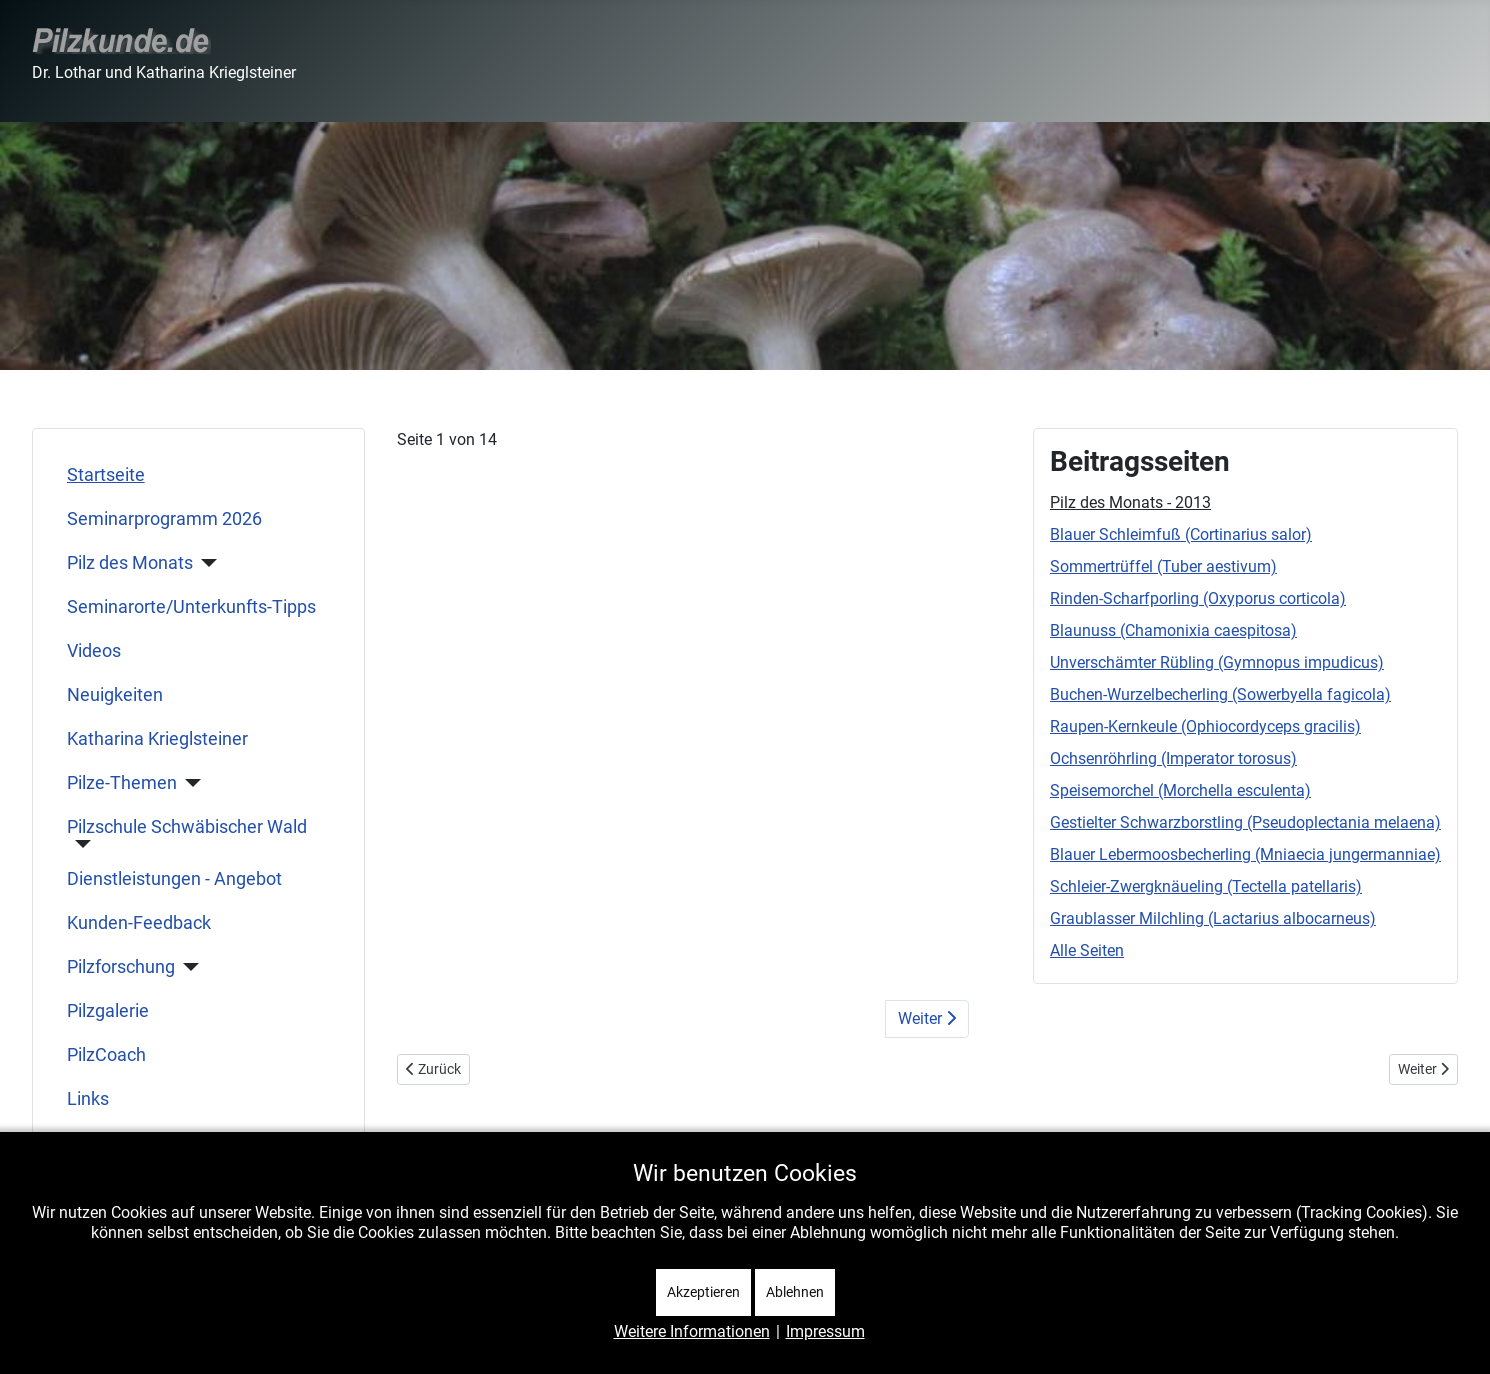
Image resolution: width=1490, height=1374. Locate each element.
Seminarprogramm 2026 (164, 519)
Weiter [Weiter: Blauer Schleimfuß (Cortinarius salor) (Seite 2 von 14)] (927, 1018)
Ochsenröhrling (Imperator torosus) (1173, 758)
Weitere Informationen (692, 1331)
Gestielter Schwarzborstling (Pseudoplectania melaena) (1245, 822)
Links (88, 1099)
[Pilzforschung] (187, 967)
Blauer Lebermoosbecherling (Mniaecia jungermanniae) (1245, 854)
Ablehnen (795, 1292)
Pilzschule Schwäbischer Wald (187, 827)
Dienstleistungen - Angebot (174, 879)
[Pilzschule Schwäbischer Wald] (79, 844)
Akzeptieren (703, 1292)
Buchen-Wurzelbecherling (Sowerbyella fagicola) (1220, 694)
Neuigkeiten (115, 695)
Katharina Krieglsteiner (157, 739)
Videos (94, 651)
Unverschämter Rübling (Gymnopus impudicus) (1217, 662)
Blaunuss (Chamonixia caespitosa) (1173, 630)
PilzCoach (106, 1055)
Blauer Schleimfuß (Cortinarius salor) (1181, 534)
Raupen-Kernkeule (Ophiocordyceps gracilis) (1205, 726)
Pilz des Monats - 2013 (1130, 502)
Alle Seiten (1087, 950)
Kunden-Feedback (139, 923)
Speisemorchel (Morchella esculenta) (1180, 790)
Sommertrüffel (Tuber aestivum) (1163, 566)
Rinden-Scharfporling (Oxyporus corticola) (1198, 598)
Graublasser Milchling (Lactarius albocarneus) (1213, 918)
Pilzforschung (121, 967)
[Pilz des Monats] (205, 563)
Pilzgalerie (108, 1011)
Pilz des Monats (130, 563)
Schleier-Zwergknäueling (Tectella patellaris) (1206, 886)
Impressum (825, 1331)
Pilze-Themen (122, 783)
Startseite (106, 475)
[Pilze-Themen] (189, 783)
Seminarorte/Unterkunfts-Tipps (191, 607)
